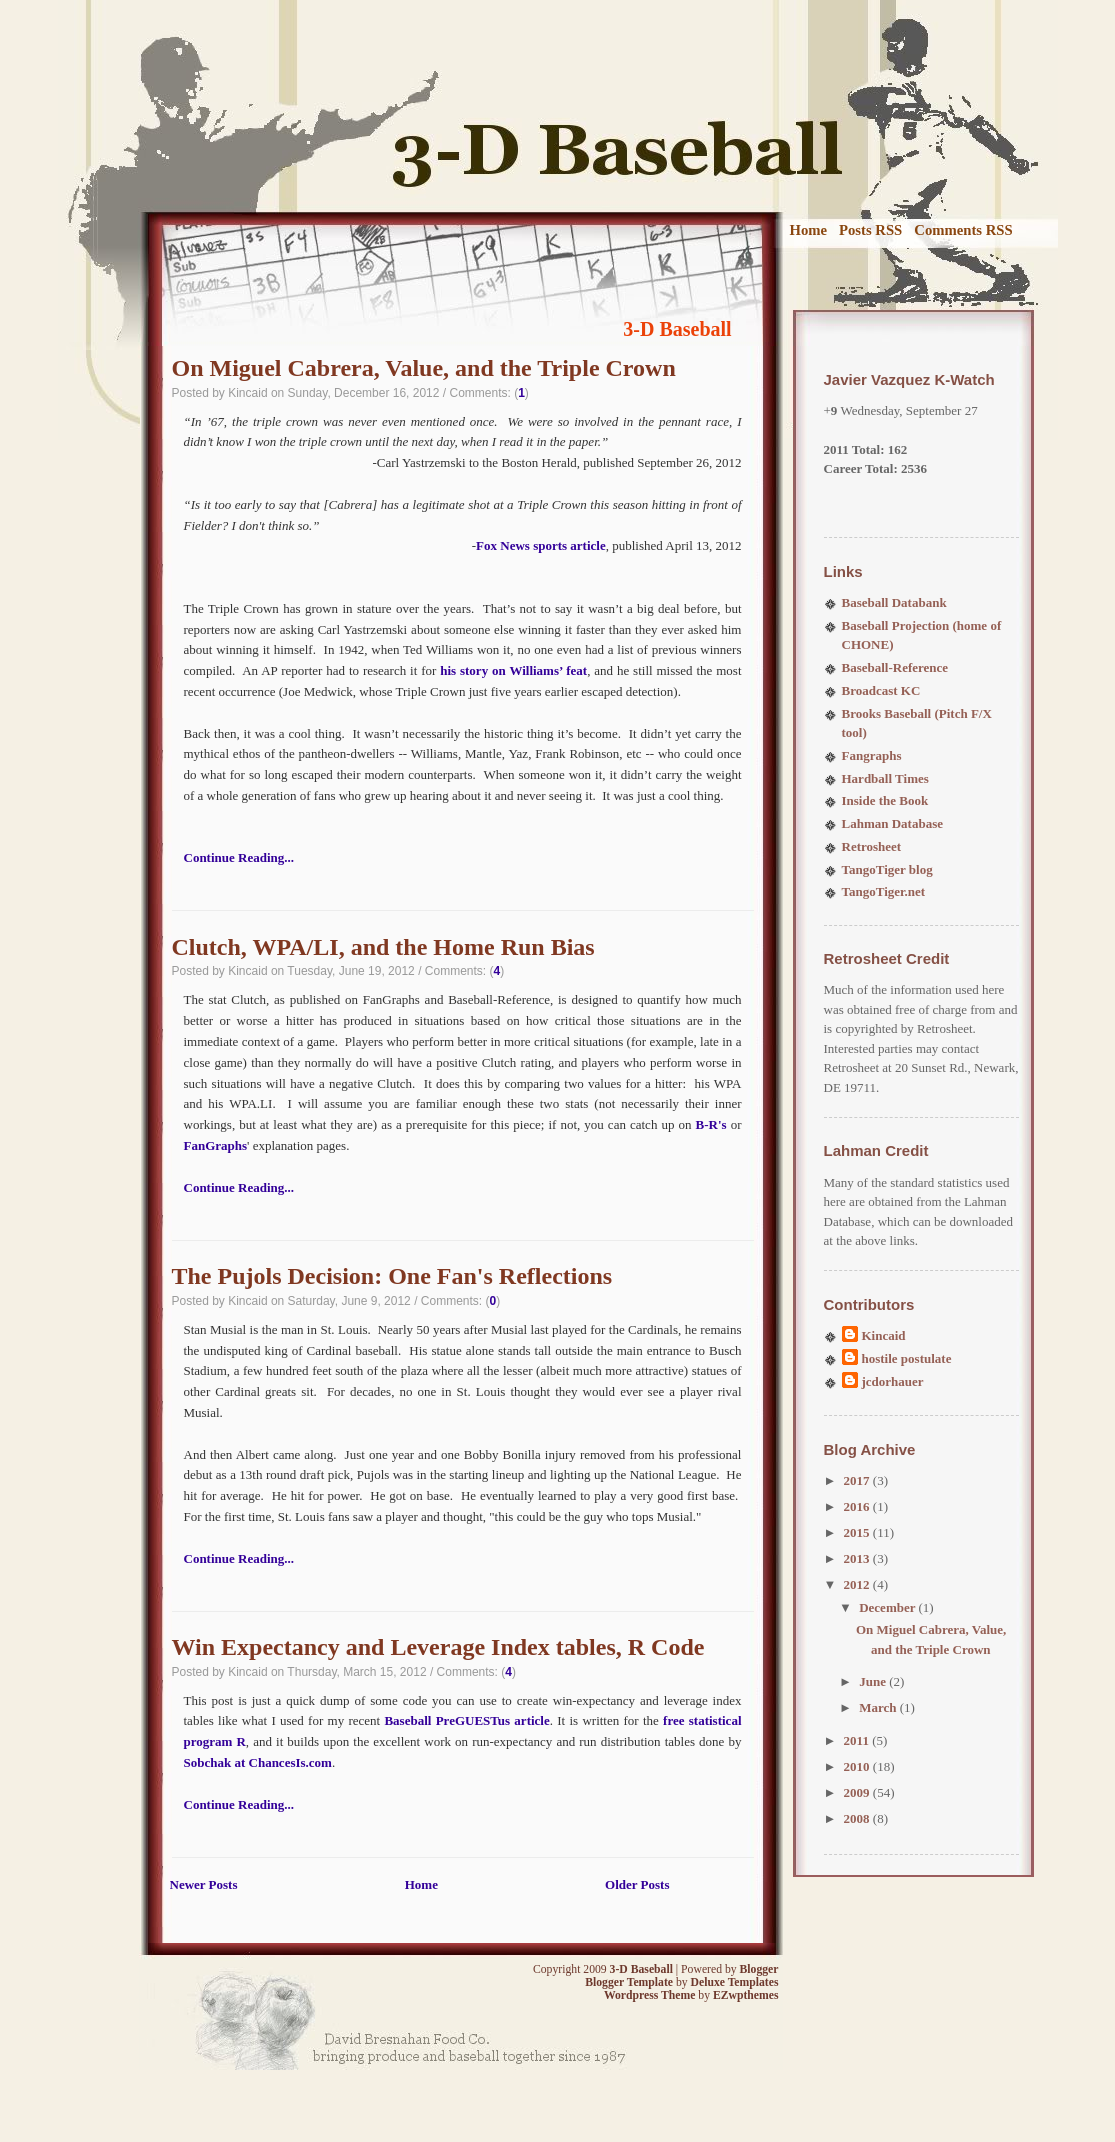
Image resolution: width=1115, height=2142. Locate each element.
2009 (858, 1792)
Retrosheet (872, 846)
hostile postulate (907, 1358)
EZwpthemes (746, 1995)
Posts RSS (870, 230)
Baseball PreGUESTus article (466, 1720)
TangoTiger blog (887, 869)
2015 (858, 1532)
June (874, 1681)
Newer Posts (204, 1884)
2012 (858, 1584)
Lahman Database (893, 823)
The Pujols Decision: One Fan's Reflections (392, 1276)
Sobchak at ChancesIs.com (258, 1762)
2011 (858, 1740)
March (879, 1707)
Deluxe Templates (735, 1982)
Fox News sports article (541, 545)
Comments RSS (963, 230)
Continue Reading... (239, 857)
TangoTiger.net (884, 891)
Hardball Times (885, 778)
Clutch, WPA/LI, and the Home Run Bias (383, 947)
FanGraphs (216, 1145)
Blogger (759, 1969)
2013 (858, 1558)
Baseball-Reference (895, 667)
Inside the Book (885, 800)
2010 (858, 1766)
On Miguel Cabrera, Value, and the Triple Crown (424, 368)
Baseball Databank (894, 602)
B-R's (711, 1124)
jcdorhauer (893, 1381)
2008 (858, 1818)
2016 (858, 1506)
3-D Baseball (677, 329)
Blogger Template (629, 1982)
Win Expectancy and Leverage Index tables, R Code (438, 1647)
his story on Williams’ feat (513, 670)
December (888, 1607)
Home (809, 230)
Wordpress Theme (649, 1995)
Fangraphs (872, 755)
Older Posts (637, 1884)
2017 (858, 1480)
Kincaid (884, 1335)
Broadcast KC (881, 690)
